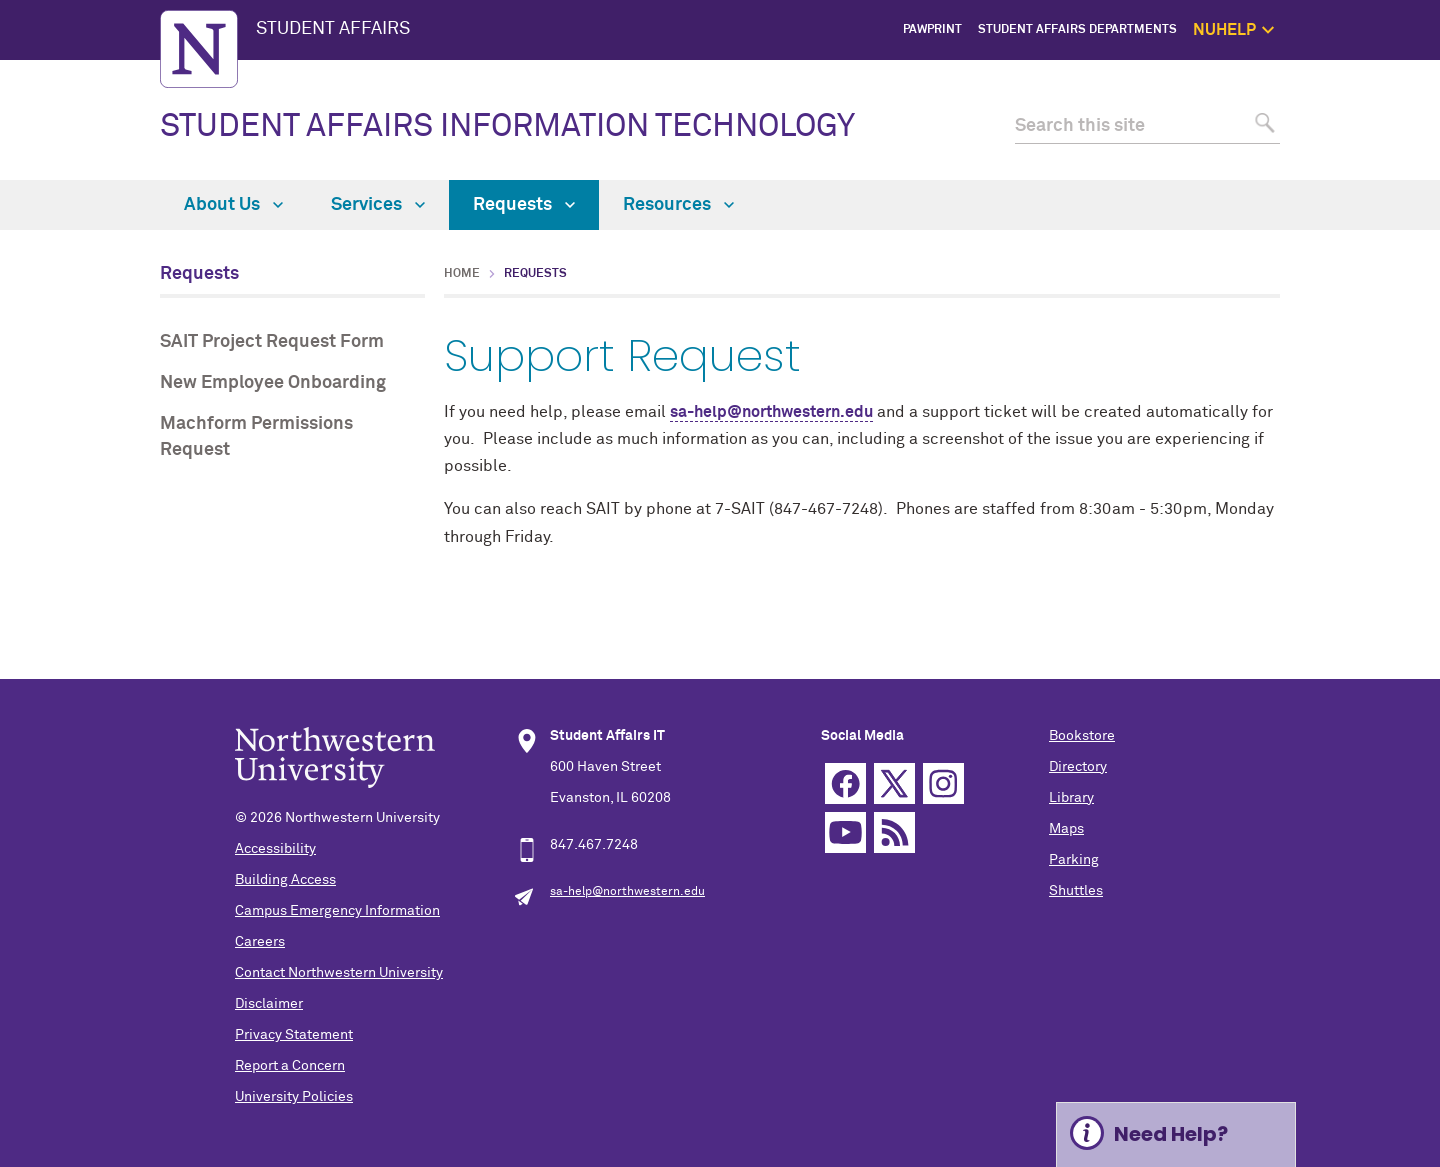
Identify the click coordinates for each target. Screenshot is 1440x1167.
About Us (233, 205)
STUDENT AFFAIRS (333, 29)
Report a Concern (290, 1066)
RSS (894, 832)
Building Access (285, 880)
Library (1071, 798)
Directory (1078, 767)
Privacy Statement (294, 1035)
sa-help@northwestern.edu (771, 412)
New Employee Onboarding (273, 383)
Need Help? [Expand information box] (1171, 1134)
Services (378, 205)
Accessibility (275, 849)
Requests (524, 205)
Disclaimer (269, 1004)
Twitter (894, 783)
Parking (1074, 860)
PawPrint (932, 30)
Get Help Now (1371, 97)
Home (462, 274)
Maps (1066, 829)
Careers (260, 942)
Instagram (943, 783)
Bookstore (1082, 736)
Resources (678, 205)
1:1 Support (1376, 120)
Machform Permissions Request (256, 436)
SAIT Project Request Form (272, 342)
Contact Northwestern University (339, 973)
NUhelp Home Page (1355, 75)
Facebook (845, 783)
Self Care (1383, 142)
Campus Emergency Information (337, 911)
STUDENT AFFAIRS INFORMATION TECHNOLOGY (507, 127)
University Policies (294, 1097)
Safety (1391, 166)
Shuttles (1076, 891)
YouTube (845, 832)
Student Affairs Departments (1077, 30)
